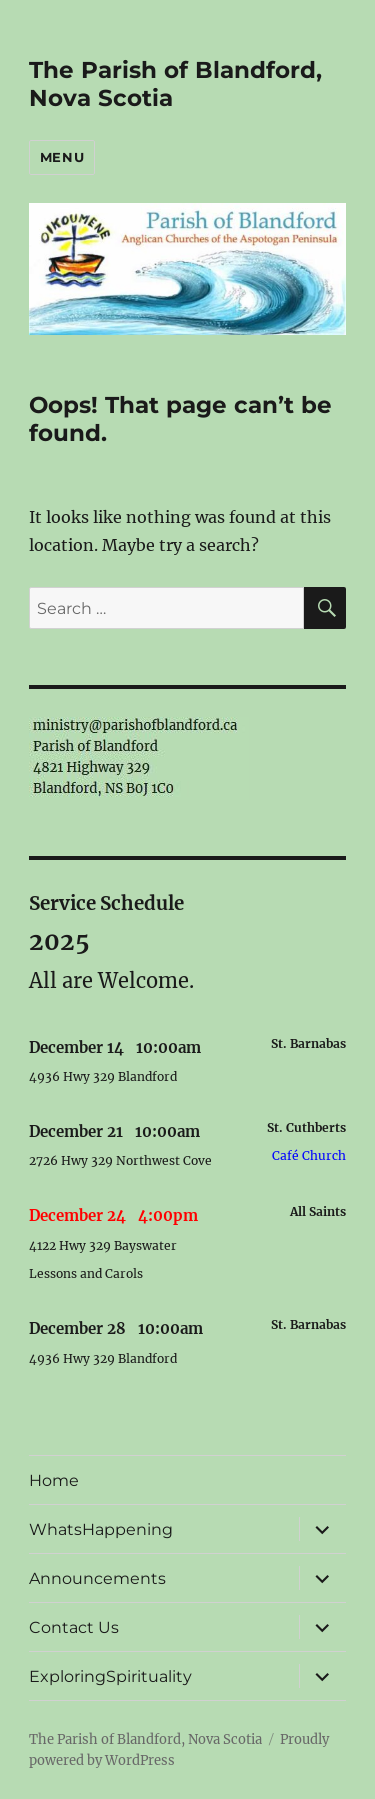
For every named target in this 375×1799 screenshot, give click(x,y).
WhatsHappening (101, 1529)
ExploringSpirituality (110, 1676)
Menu (62, 157)
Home (54, 1480)
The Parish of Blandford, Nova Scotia (145, 1739)
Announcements (97, 1578)
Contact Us (74, 1627)
